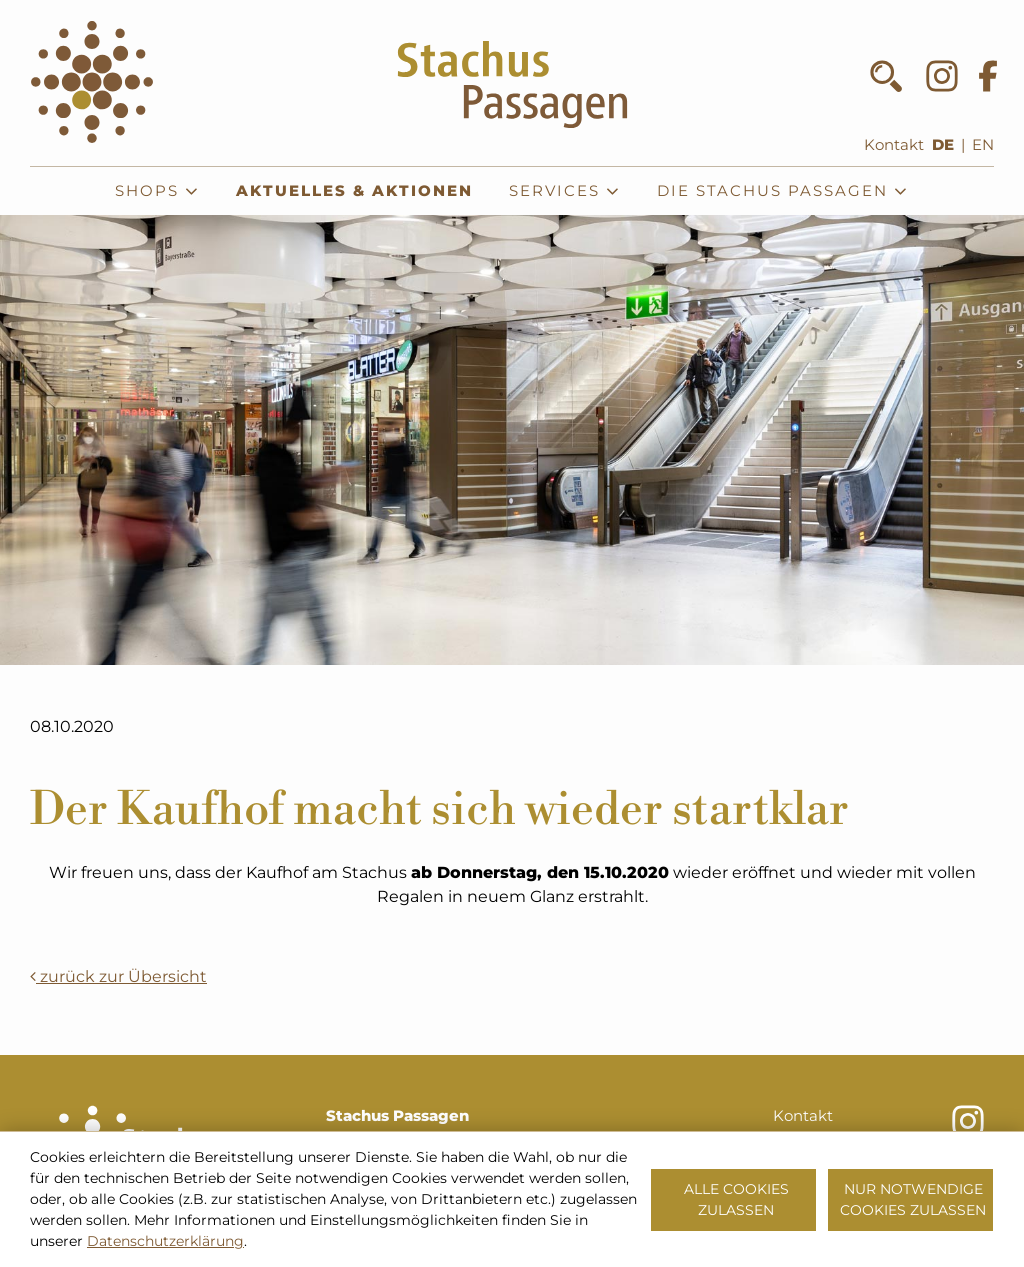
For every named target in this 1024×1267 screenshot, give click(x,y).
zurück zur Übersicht (118, 976)
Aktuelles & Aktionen (354, 191)
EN (983, 145)
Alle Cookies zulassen (736, 1199)
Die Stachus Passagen (783, 191)
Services (565, 191)
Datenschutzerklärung (165, 1241)
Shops (157, 191)
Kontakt (894, 145)
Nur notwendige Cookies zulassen (913, 1199)
